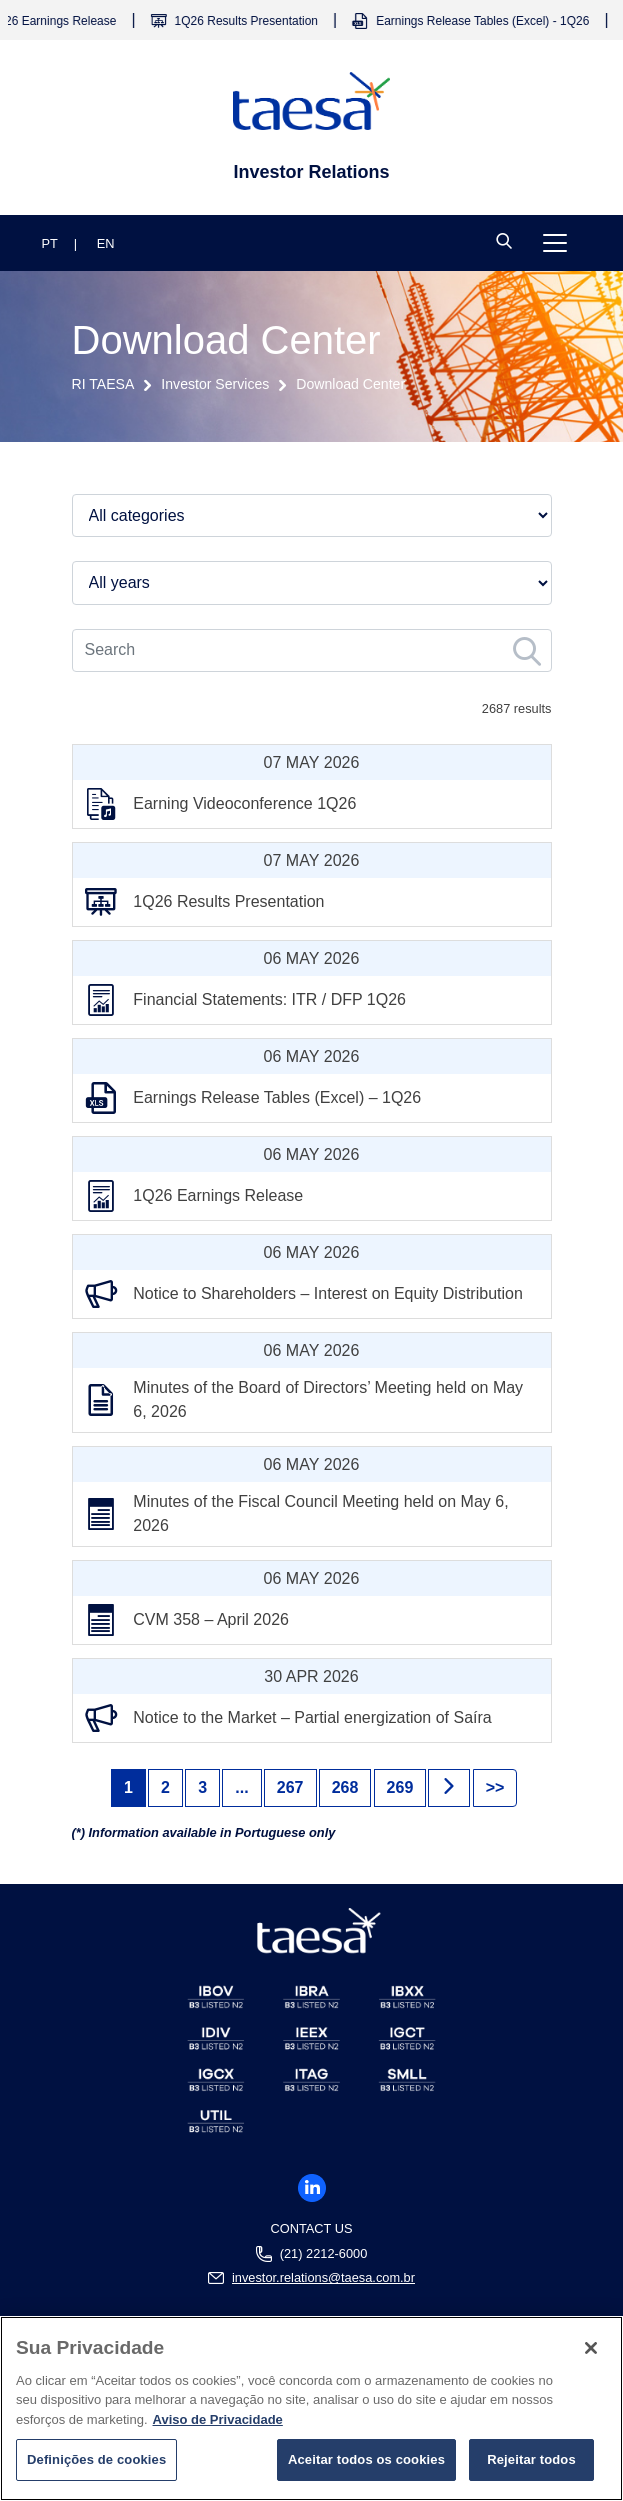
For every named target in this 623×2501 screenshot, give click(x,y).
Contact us (312, 2228)
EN (106, 243)
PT (50, 243)
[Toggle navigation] (555, 243)
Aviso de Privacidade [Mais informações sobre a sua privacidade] (218, 2426)
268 (345, 1787)
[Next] (449, 1788)
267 (290, 1787)
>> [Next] (495, 1787)
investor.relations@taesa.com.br (323, 2278)
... (241, 1787)
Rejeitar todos (531, 2467)
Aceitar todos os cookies (366, 2467)
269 (400, 1787)
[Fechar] (591, 2355)
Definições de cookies (96, 2467)
